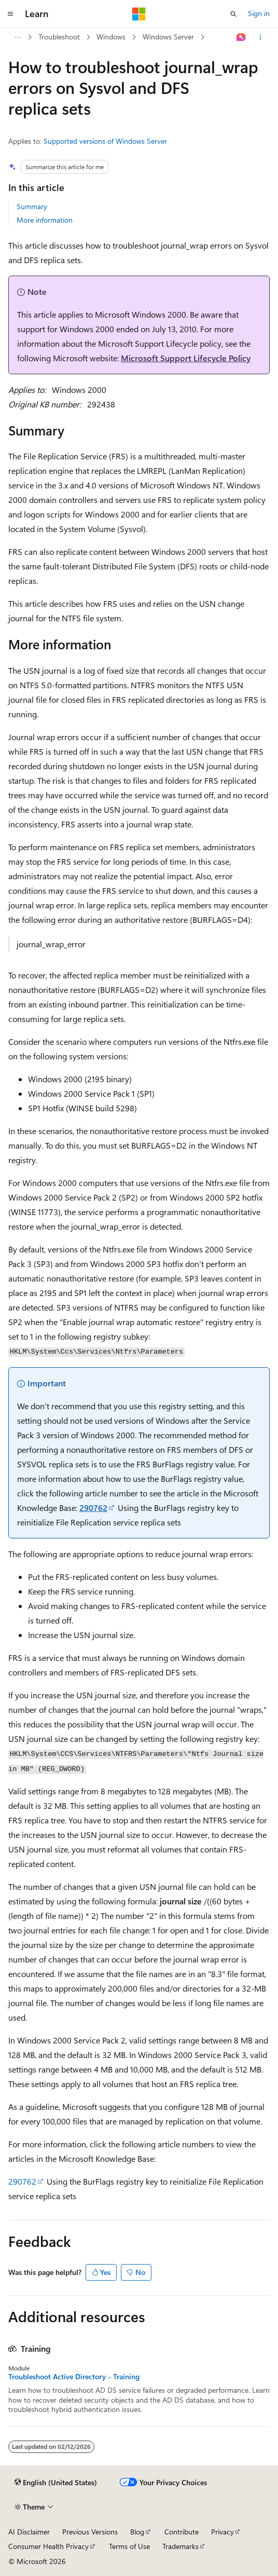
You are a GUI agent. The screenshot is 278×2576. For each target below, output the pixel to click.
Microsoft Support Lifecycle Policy (186, 357)
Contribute (181, 2532)
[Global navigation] (10, 14)
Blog (137, 2532)
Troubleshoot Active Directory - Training (74, 2376)
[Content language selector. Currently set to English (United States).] (55, 2482)
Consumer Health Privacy (48, 2546)
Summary (32, 206)
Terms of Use (129, 2546)
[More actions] (261, 37)
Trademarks (180, 2546)
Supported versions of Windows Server (105, 141)
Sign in (259, 13)
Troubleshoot (59, 37)
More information (45, 220)
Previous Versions (90, 2532)
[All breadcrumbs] (17, 37)
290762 (93, 1507)
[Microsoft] (139, 14)
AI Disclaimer (29, 2532)
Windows (111, 37)
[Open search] (233, 14)
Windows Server (168, 37)
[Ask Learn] (241, 37)
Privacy (222, 2532)
